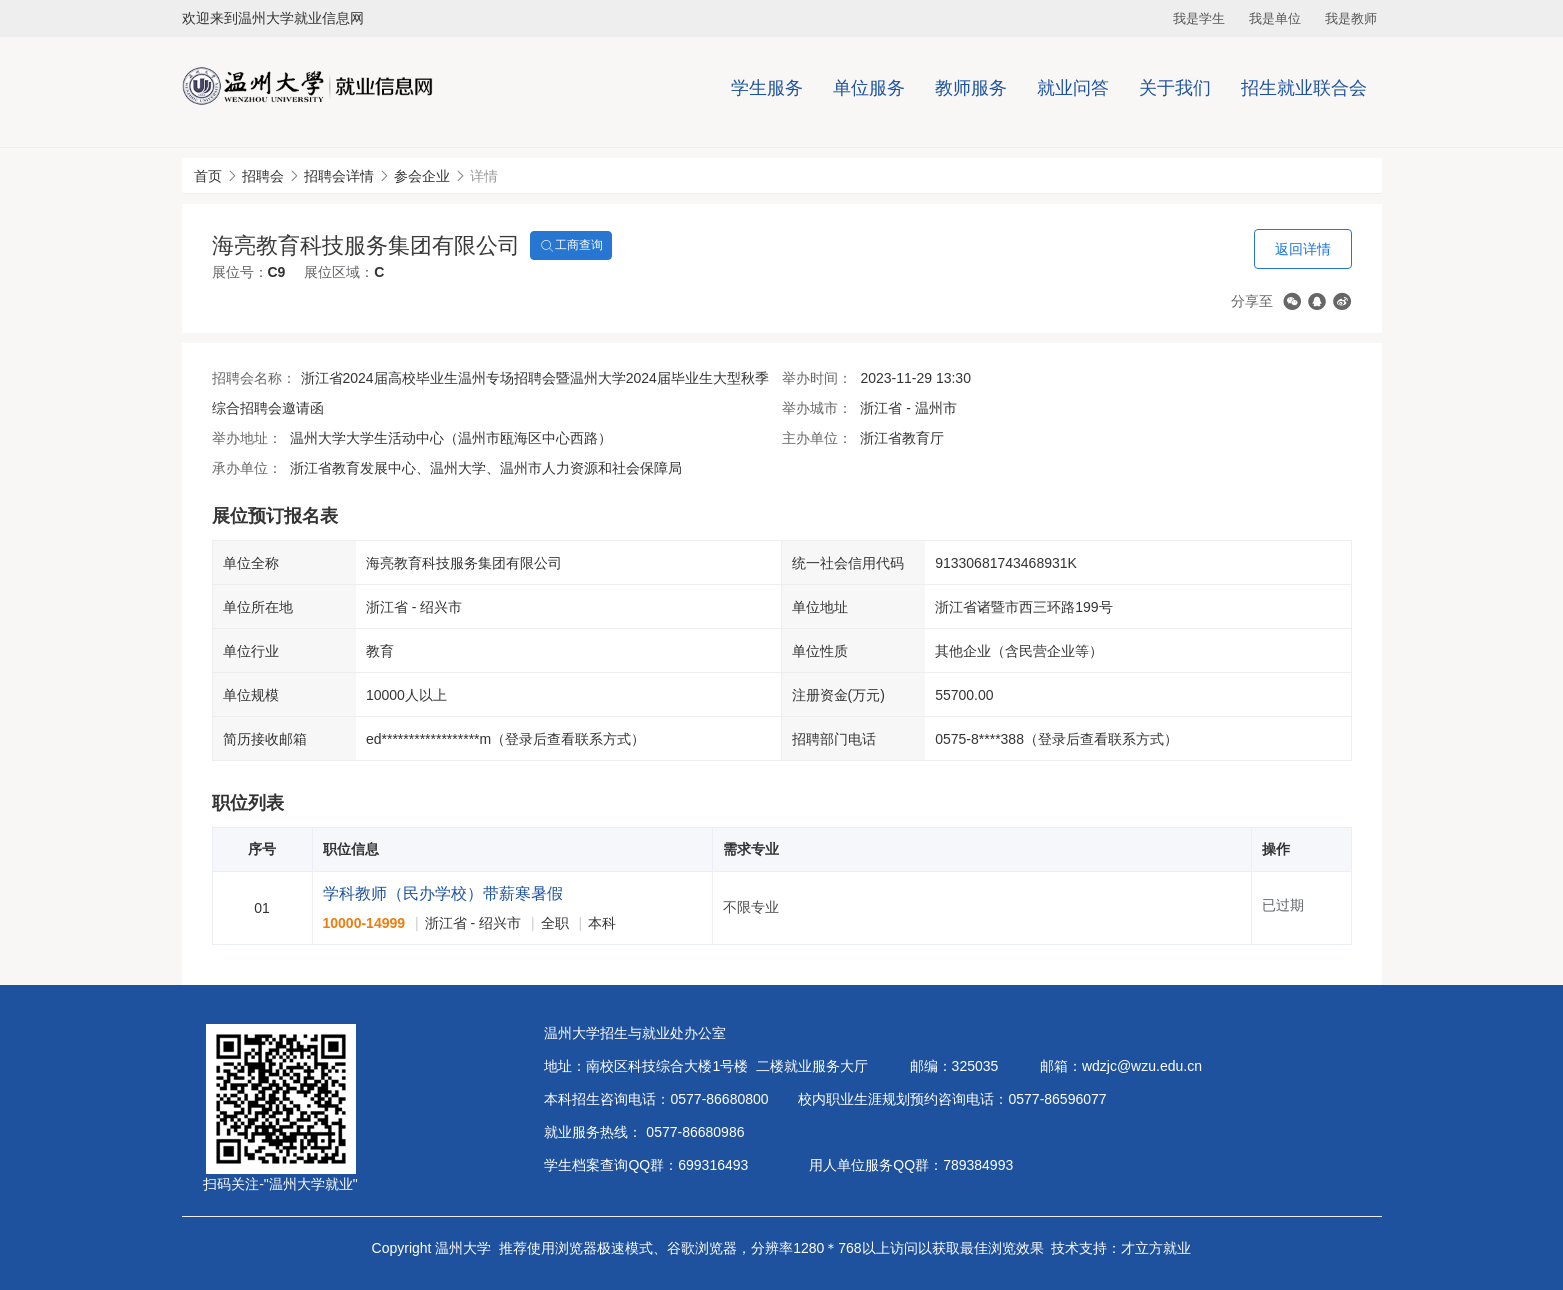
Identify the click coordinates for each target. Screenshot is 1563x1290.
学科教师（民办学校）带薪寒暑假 (443, 893)
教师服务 (971, 88)
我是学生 (1199, 18)
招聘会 (263, 176)
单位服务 (869, 88)
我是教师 (1351, 18)
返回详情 (1303, 249)
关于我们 (1175, 88)
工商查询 (571, 246)
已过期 (1283, 905)
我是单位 (1275, 18)
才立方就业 (1156, 1248)
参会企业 (422, 176)
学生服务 (767, 88)
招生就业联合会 (1304, 88)
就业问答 (1073, 88)
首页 (208, 176)
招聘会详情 (339, 176)
